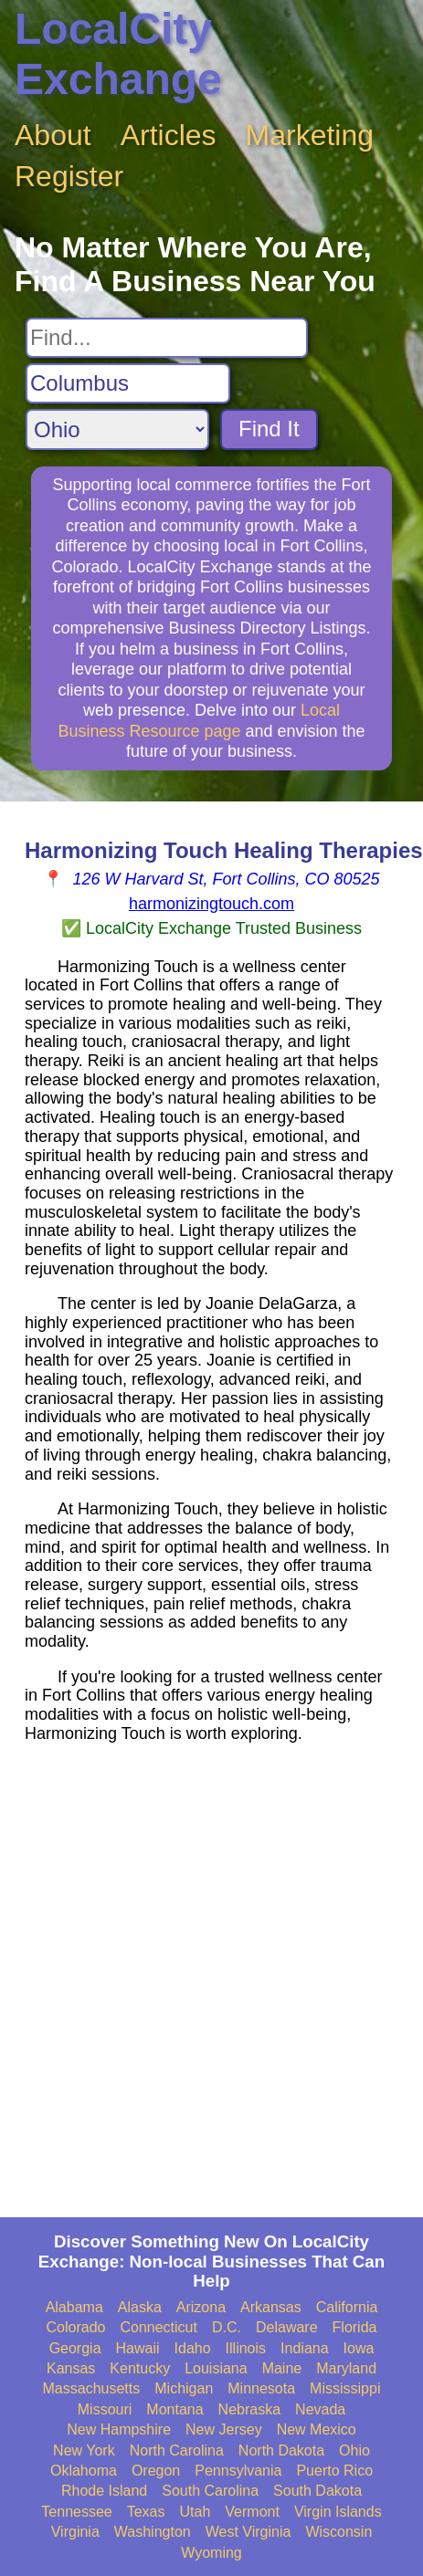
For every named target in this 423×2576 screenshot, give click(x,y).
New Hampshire (119, 2429)
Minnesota (261, 2388)
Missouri (105, 2409)
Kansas (71, 2368)
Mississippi (345, 2388)
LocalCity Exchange (118, 54)
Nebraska (249, 2409)
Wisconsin (338, 2531)
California (347, 2307)
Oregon (156, 2470)
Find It (269, 428)
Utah (195, 2511)
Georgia (75, 2348)
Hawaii (138, 2348)
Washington (152, 2531)
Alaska (140, 2307)
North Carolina (177, 2450)
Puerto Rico (334, 2470)
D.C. (226, 2327)
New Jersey (223, 2429)
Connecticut (158, 2327)
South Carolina (210, 2490)
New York (84, 2450)
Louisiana (216, 2368)
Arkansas (270, 2307)
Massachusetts (92, 2388)
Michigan (183, 2388)
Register (69, 176)
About (53, 135)
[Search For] (167, 338)
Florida (355, 2327)
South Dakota (317, 2490)
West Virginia (248, 2531)
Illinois (246, 2348)
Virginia (75, 2531)
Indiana (304, 2348)
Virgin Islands (338, 2511)
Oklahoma (83, 2470)
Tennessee (76, 2511)
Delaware (287, 2327)
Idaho (192, 2348)
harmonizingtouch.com (211, 904)
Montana (174, 2409)
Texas (146, 2511)
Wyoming (211, 2552)
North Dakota (281, 2450)
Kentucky (140, 2368)
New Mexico (316, 2429)
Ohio (354, 2450)
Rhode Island (104, 2490)
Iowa (359, 2348)
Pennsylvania (238, 2470)
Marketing (310, 135)
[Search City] (128, 383)
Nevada (320, 2409)
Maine (282, 2368)
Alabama (74, 2307)
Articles (169, 135)
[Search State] (117, 429)
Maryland (346, 2368)
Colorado (76, 2327)
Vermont (252, 2511)
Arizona (201, 2307)
